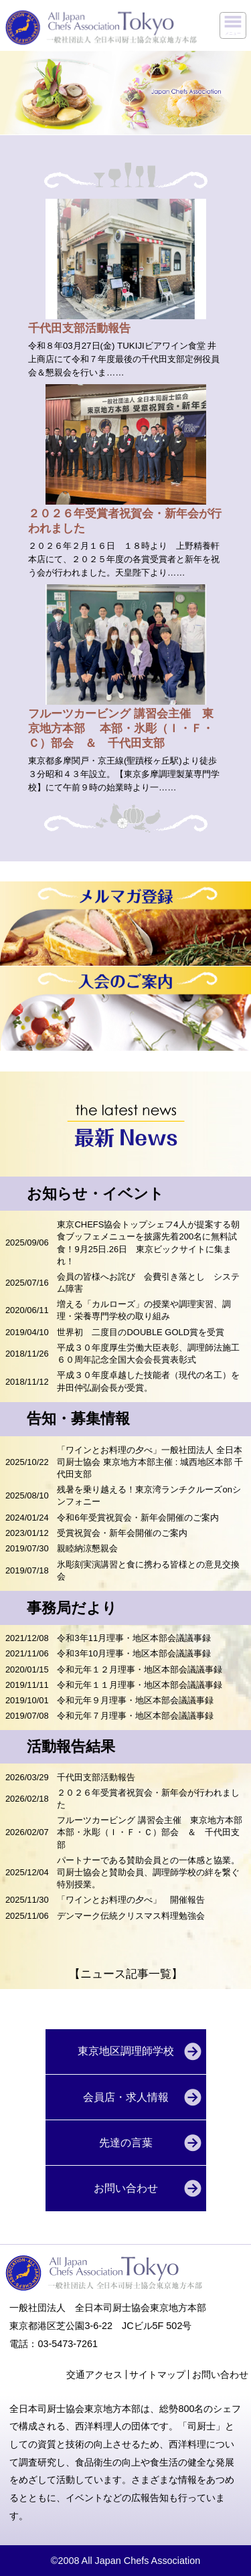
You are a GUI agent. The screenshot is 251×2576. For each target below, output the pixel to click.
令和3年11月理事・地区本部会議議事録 (134, 1638)
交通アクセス (94, 2374)
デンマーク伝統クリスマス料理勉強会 (135, 1916)
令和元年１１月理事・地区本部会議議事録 (139, 1685)
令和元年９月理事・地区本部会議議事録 (135, 1700)
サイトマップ (157, 2374)
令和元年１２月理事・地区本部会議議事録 (139, 1669)
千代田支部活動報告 (96, 1777)
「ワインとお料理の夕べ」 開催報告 (131, 1900)
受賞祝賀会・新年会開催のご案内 (122, 1533)
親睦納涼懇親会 (87, 1548)
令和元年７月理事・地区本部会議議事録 (135, 1716)
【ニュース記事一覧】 (126, 1974)
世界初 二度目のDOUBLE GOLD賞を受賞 (140, 1332)
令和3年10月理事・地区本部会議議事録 (134, 1653)
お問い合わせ (220, 2374)
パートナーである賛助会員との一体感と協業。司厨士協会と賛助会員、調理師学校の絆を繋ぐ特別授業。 (148, 1872)
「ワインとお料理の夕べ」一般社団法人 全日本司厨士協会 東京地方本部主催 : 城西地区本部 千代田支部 (150, 1462)
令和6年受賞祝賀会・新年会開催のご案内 (137, 1518)
